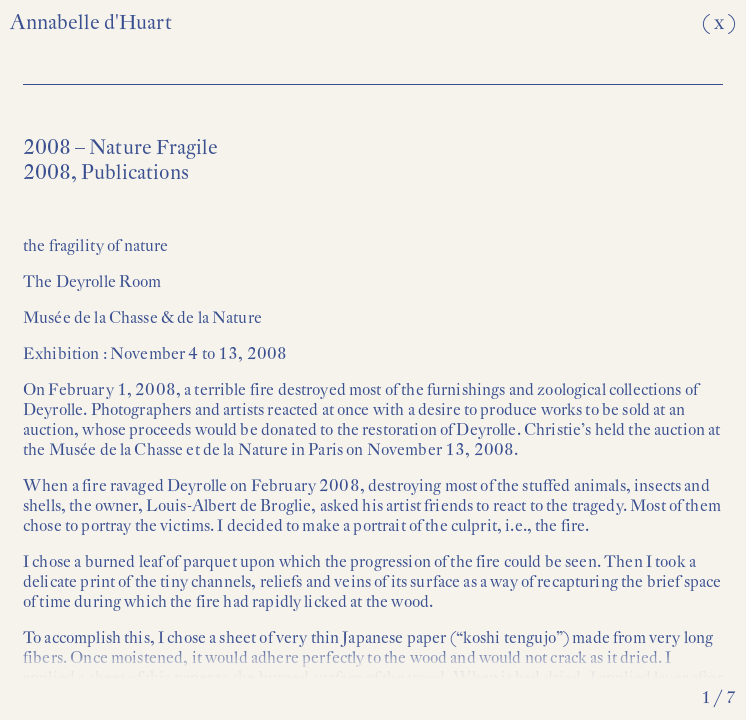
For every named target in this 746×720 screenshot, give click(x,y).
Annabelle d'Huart (91, 22)
